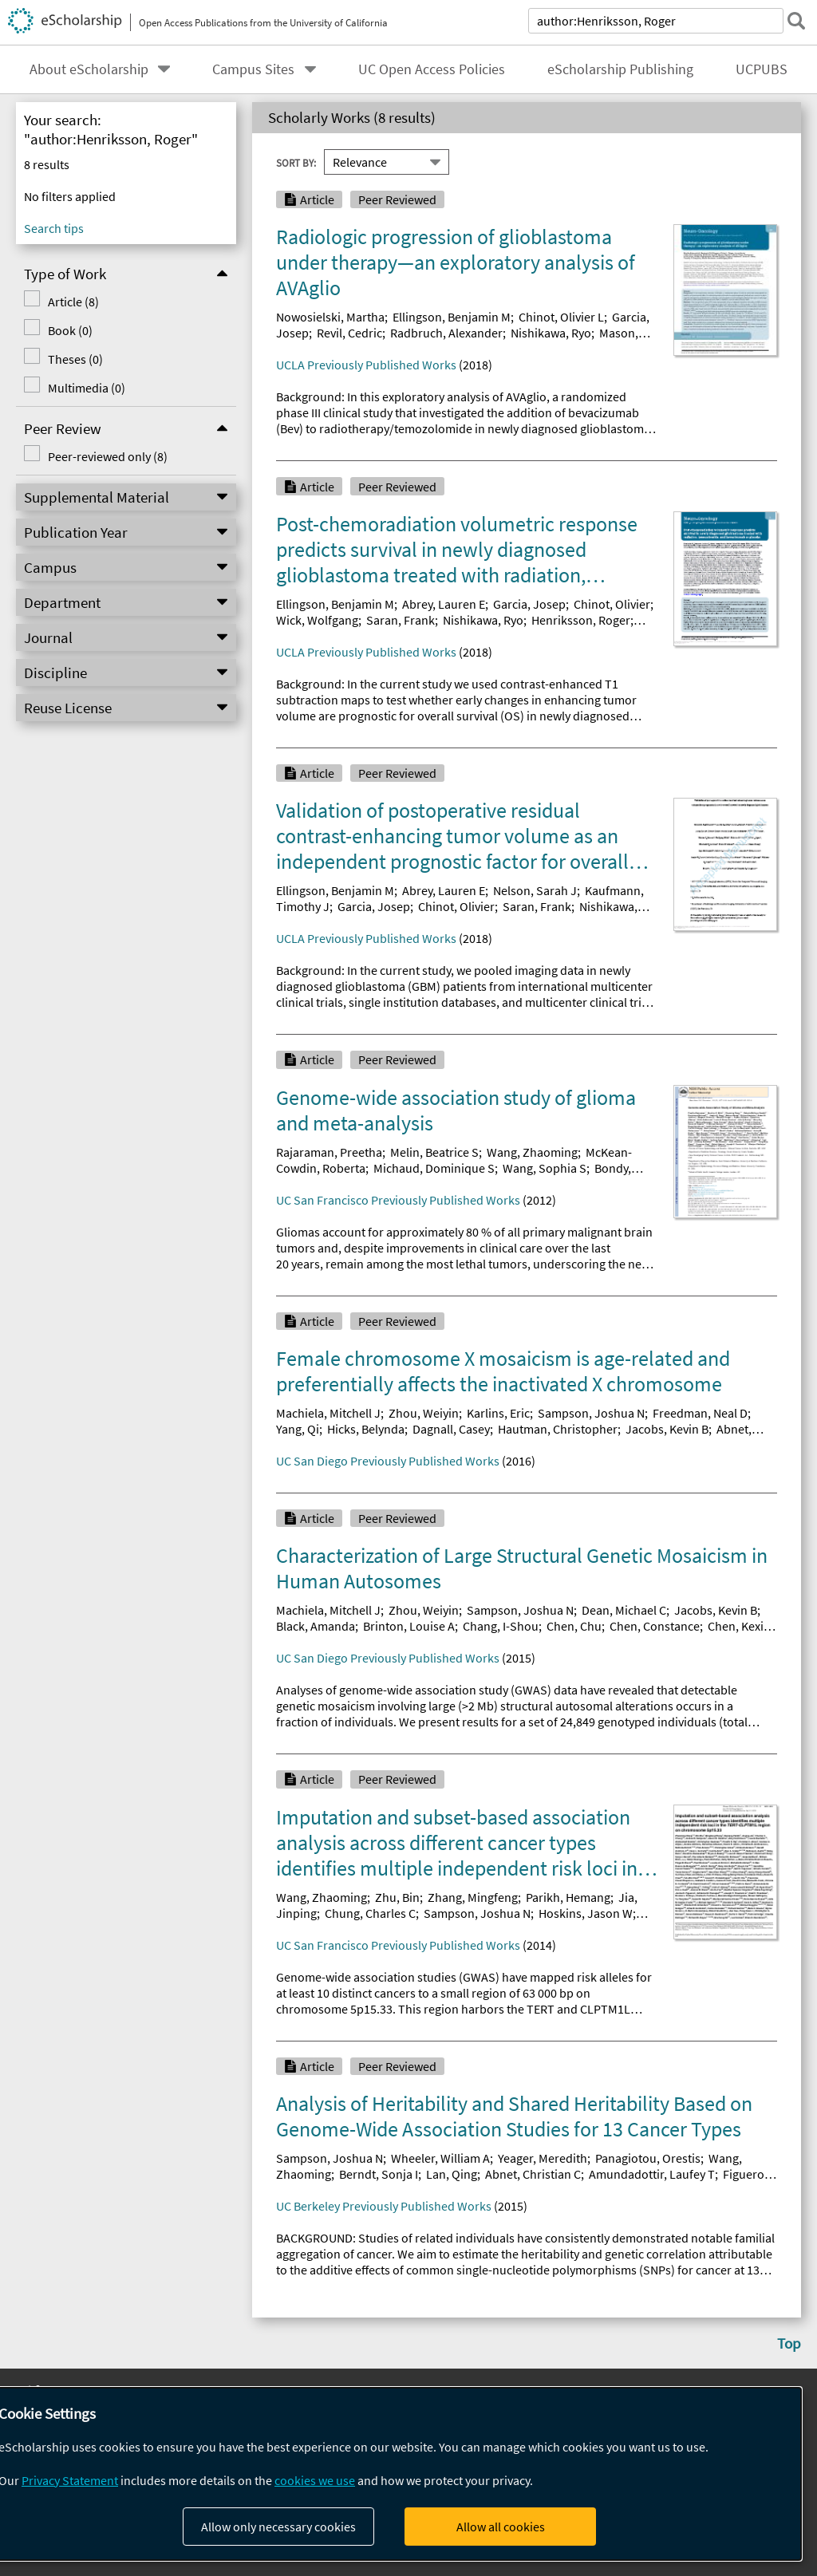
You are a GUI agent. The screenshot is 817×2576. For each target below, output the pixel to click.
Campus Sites (253, 69)
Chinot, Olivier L (561, 317)
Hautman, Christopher (558, 1429)
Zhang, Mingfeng (473, 1897)
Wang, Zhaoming (532, 1152)
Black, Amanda (315, 1626)
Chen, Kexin (739, 1626)
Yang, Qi (297, 1429)
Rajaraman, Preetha (329, 1152)
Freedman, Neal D (700, 1413)
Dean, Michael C (624, 1610)
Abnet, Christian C (533, 2174)
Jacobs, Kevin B (667, 1429)
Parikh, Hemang (568, 1897)
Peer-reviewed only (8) (108, 456)
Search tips (54, 228)
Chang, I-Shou (501, 1626)
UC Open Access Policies (431, 69)
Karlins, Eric (498, 1413)
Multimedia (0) (86, 388)
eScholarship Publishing (620, 69)
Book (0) (70, 330)
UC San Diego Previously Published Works (387, 1461)
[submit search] (796, 21)
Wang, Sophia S (544, 1168)
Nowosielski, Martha (330, 317)
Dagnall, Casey (451, 1429)
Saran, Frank (400, 620)
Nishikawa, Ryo (551, 333)
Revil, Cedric (349, 333)
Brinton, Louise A (409, 1626)
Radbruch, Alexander (446, 333)
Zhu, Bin (397, 1897)
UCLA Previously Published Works (366, 365)
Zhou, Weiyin (424, 1413)
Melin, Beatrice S (434, 1152)
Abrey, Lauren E (443, 604)
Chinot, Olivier (612, 604)
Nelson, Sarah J (535, 890)
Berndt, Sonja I (378, 2174)
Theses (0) (75, 359)
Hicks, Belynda (366, 1429)
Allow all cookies (500, 2527)
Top (789, 2343)
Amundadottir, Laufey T (652, 2174)
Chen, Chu (574, 1626)
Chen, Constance (655, 1626)
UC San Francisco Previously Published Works (398, 1200)
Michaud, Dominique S (434, 1168)
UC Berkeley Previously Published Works (383, 2206)
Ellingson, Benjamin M (452, 317)
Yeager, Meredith (542, 2158)
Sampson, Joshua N (591, 1413)
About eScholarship (89, 69)
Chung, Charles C (370, 1913)
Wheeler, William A (440, 2158)
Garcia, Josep (529, 604)
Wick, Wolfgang (317, 620)
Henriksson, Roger (580, 620)
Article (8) (73, 302)
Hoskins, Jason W (586, 1913)
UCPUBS (761, 69)
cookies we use (314, 2480)
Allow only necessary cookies (278, 2527)
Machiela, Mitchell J (328, 1413)
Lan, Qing (451, 2174)
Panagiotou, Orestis (648, 2158)
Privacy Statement (70, 2480)
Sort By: (296, 162)
